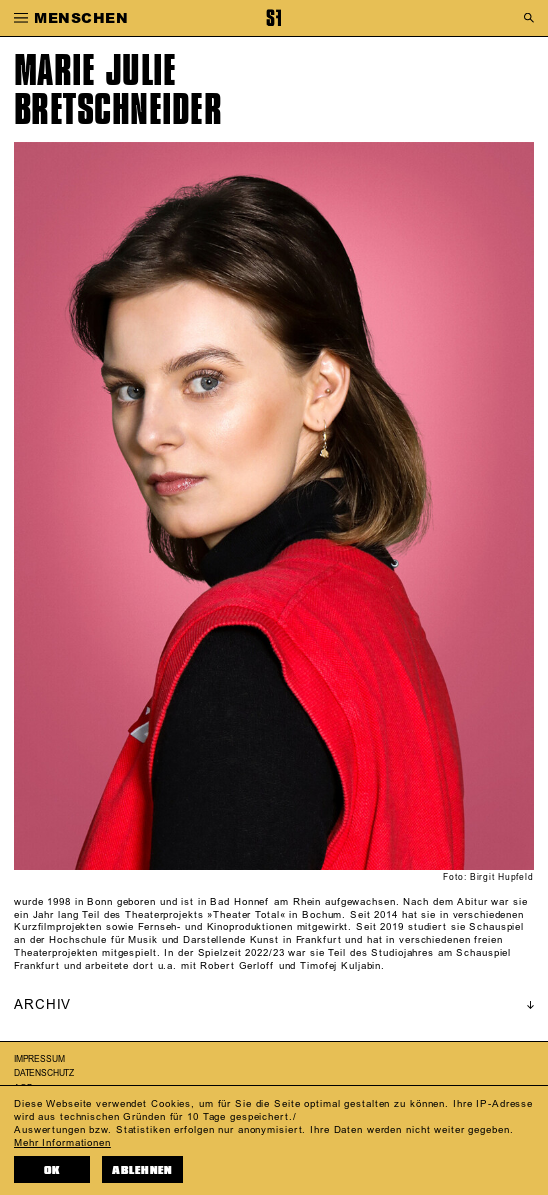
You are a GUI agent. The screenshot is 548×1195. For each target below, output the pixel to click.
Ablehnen (142, 1170)
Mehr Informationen (62, 1143)
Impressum (39, 1059)
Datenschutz (44, 1073)
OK (52, 1170)
